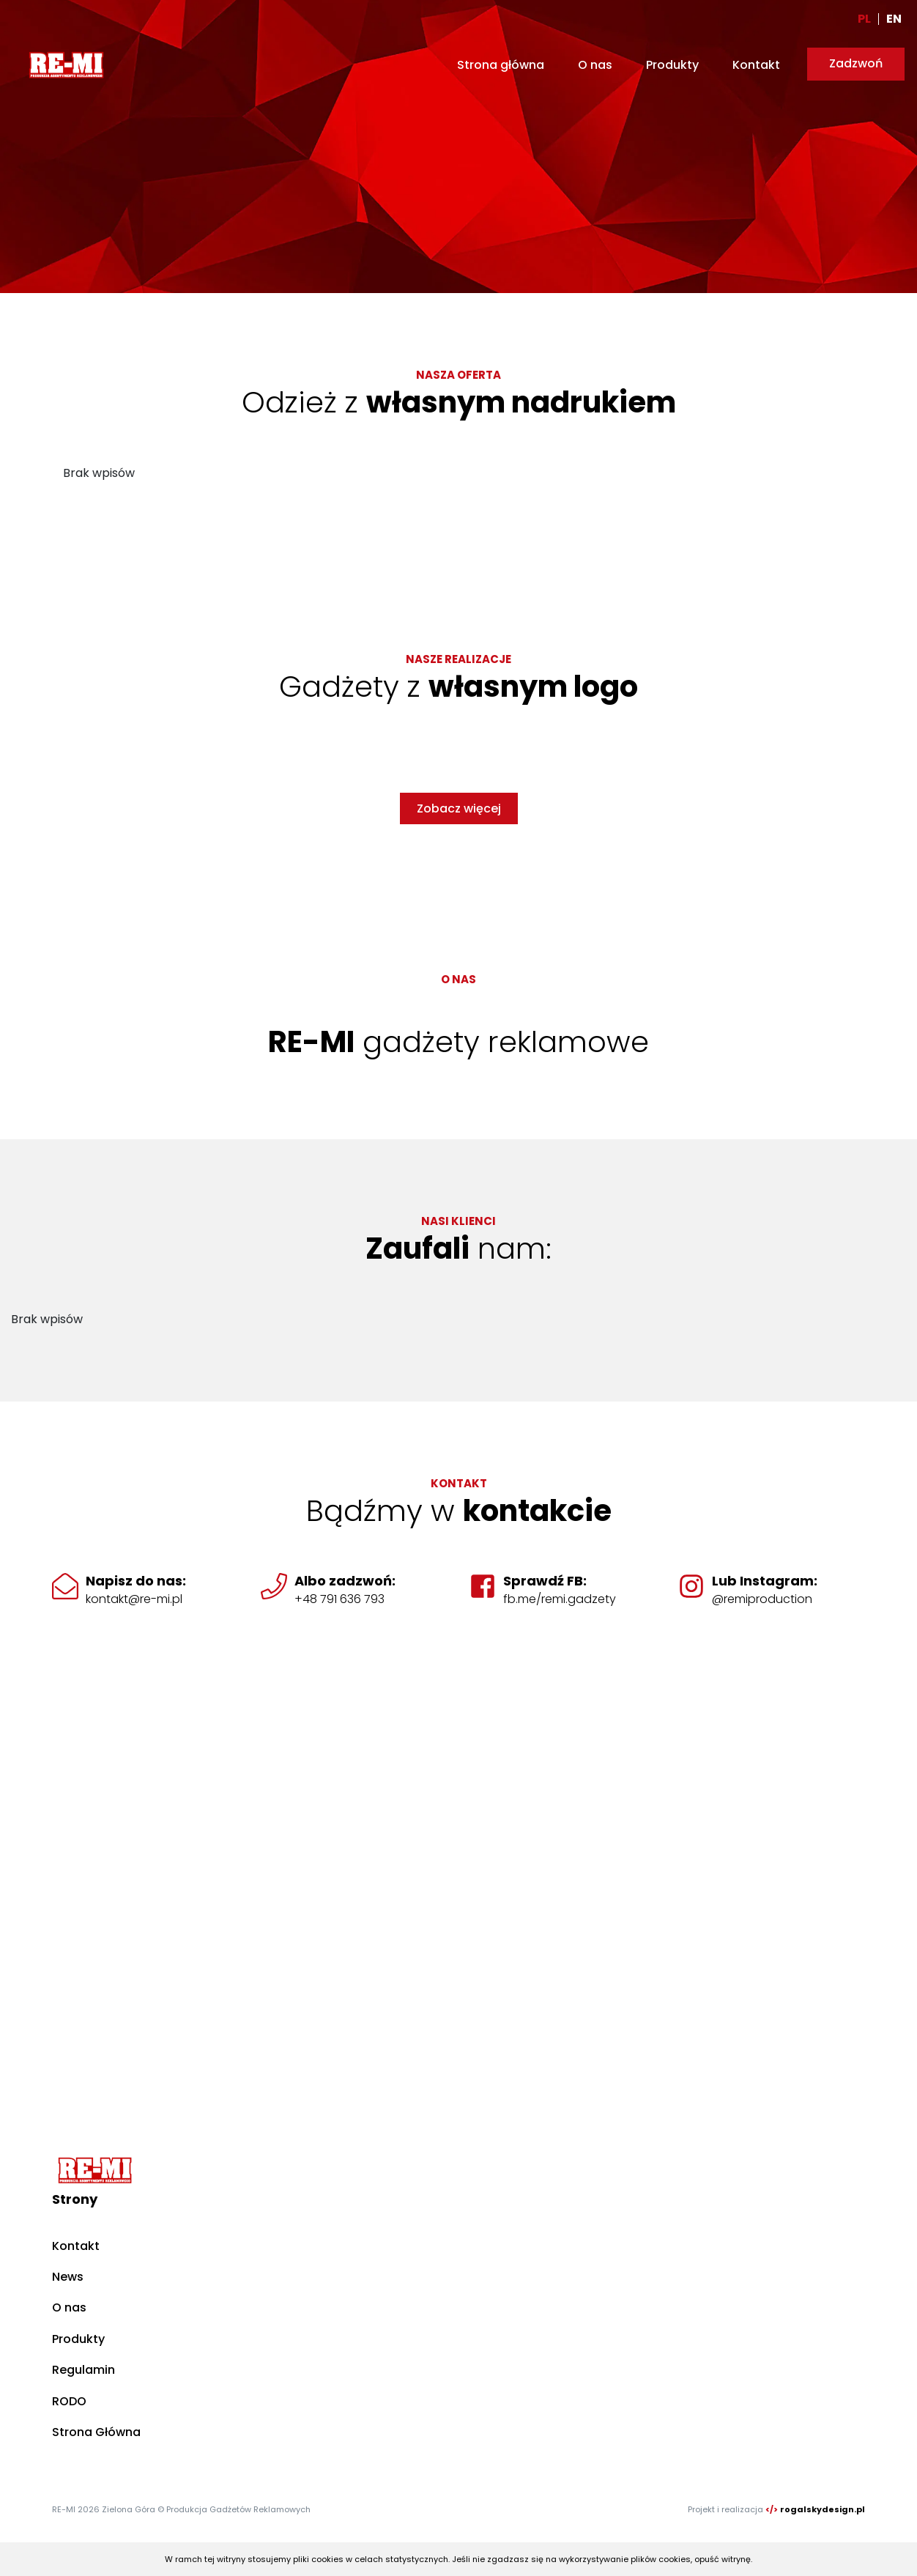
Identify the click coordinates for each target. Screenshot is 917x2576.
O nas (595, 64)
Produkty (672, 64)
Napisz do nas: (136, 1581)
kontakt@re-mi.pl (134, 1599)
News (67, 2276)
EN (894, 18)
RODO (69, 2401)
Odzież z (459, 402)
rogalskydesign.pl (822, 2509)
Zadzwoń (856, 63)
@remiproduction (762, 1599)
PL (864, 18)
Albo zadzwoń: (345, 1581)
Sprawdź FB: (545, 1581)
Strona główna (500, 64)
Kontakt (756, 64)
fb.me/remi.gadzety (559, 1599)
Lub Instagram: (764, 1581)
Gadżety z (458, 686)
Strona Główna (96, 2432)
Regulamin (83, 2369)
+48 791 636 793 (339, 1599)
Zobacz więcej (459, 808)
